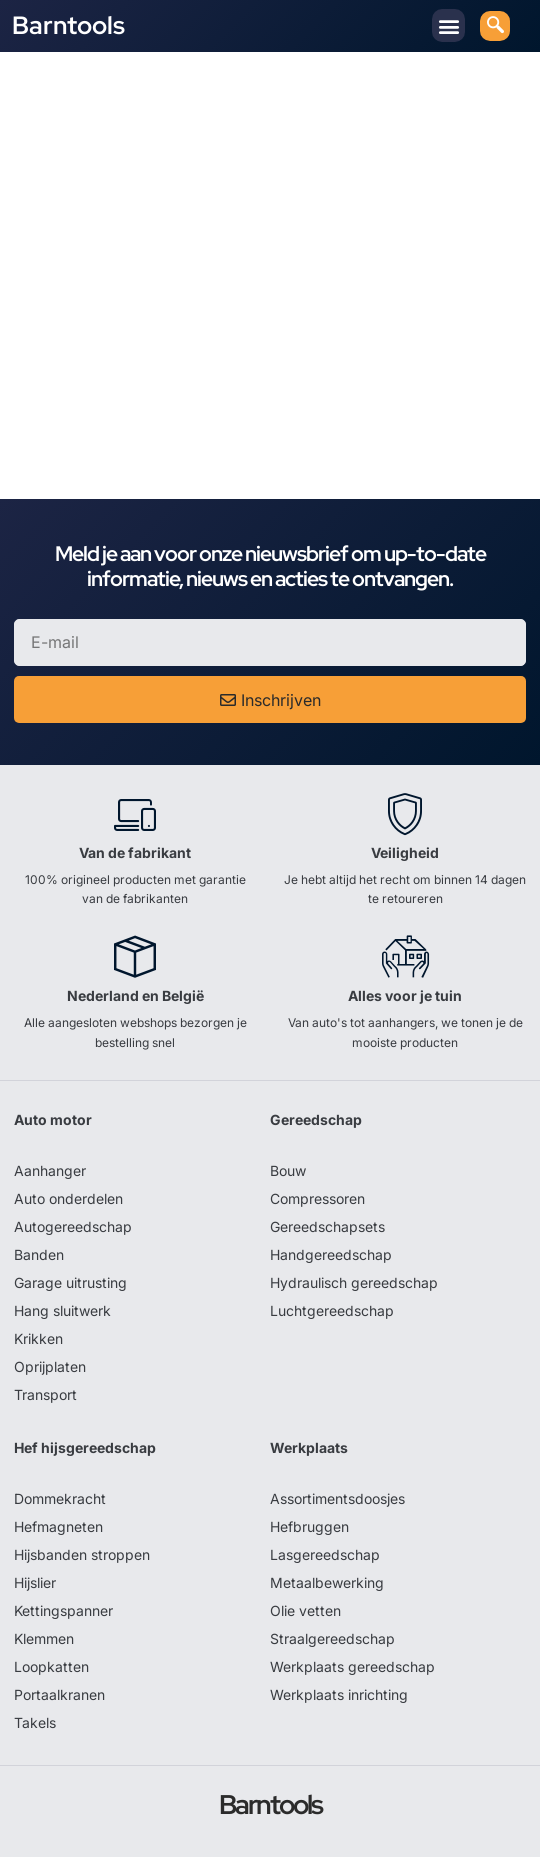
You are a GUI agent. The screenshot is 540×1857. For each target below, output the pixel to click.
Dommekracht (60, 1498)
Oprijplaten (50, 1366)
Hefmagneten (58, 1526)
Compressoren (317, 1198)
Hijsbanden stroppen (82, 1554)
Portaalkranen (59, 1694)
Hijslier (35, 1582)
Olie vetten (305, 1610)
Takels (35, 1722)
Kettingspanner (63, 1610)
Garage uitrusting (70, 1282)
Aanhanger (50, 1170)
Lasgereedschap (325, 1554)
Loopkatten (51, 1666)
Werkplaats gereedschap (352, 1666)
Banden (39, 1254)
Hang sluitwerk (62, 1310)
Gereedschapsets (327, 1226)
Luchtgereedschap (332, 1310)
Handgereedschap (331, 1254)
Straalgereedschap (332, 1638)
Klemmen (44, 1638)
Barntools (68, 25)
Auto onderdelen (68, 1198)
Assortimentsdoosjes (337, 1498)
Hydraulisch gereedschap (354, 1282)
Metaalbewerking (327, 1582)
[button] (448, 25)
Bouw (288, 1170)
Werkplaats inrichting (339, 1694)
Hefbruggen (309, 1526)
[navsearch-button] (495, 26)
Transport (45, 1394)
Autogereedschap (73, 1226)
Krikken (38, 1338)
